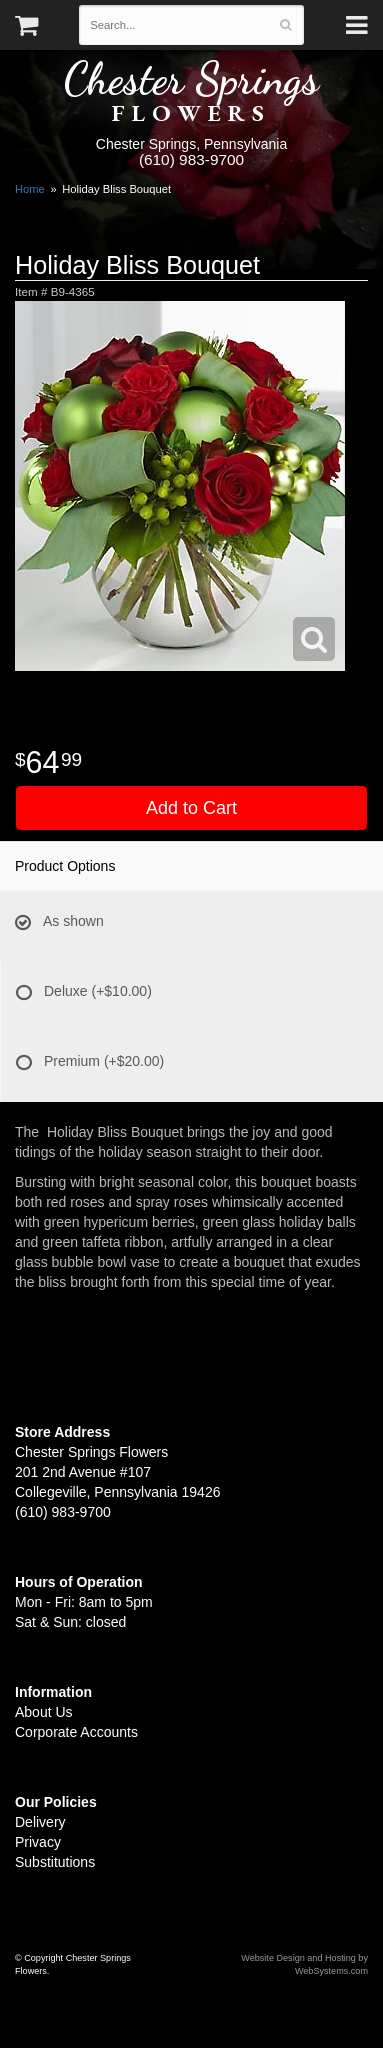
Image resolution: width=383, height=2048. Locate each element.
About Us (44, 1712)
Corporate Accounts (76, 1732)
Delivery (40, 1822)
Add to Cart (191, 808)
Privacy (38, 1842)
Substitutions (55, 1862)
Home (30, 189)
